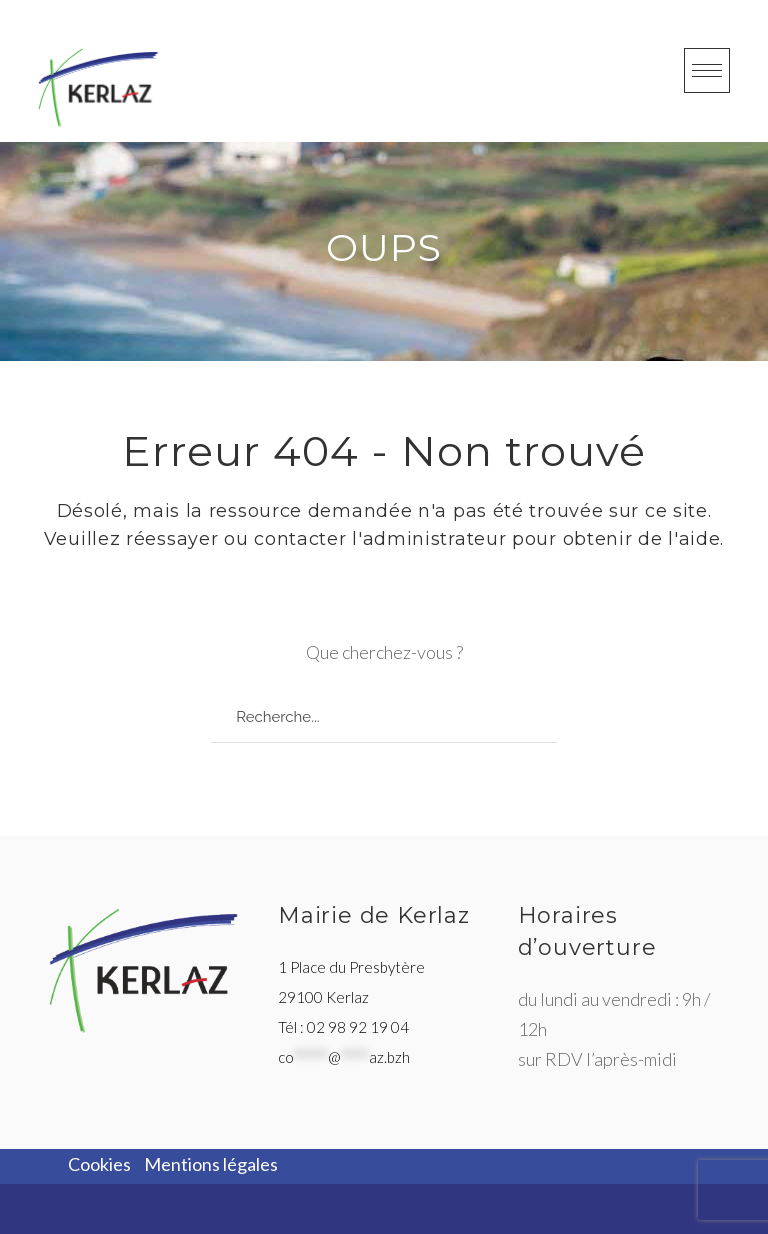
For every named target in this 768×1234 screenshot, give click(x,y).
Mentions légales (211, 1164)
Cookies (99, 1164)
